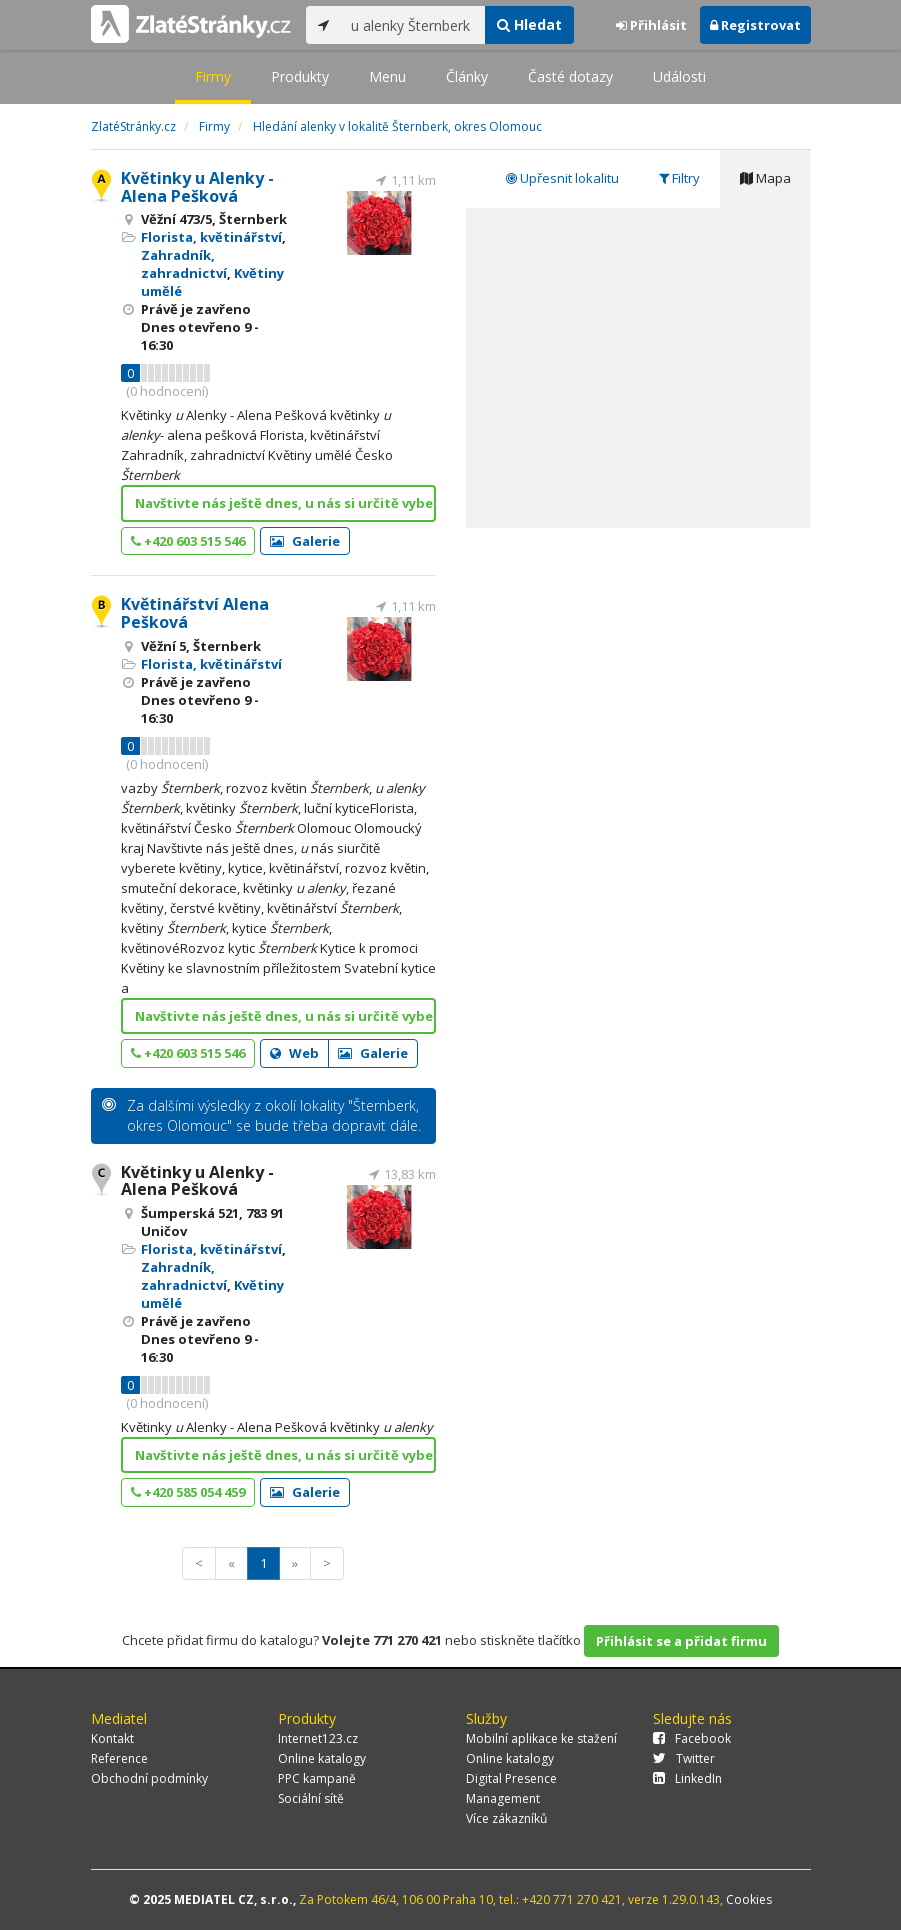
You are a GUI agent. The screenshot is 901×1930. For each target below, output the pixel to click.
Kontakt (112, 1738)
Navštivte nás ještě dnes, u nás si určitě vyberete (285, 503)
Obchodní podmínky (149, 1778)
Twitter (684, 1758)
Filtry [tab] (679, 178)
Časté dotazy (570, 76)
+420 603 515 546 (188, 541)
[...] (413, 25)
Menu (387, 76)
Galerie (305, 541)
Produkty (300, 76)
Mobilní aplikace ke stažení (541, 1738)
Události (679, 76)
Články (467, 76)
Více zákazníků (506, 1818)
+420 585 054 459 (188, 1492)
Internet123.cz (318, 1738)
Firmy (213, 76)
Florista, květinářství (211, 237)
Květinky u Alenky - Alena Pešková (197, 187)
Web (294, 1053)
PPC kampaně (317, 1778)
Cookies (749, 1899)
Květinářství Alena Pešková (195, 613)
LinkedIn (687, 1778)
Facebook (692, 1738)
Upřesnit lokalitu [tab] (562, 178)
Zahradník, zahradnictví (184, 264)
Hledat (529, 24)
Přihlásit (651, 25)
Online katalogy (322, 1758)
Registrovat (755, 25)
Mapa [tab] (765, 178)
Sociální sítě (311, 1798)
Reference (119, 1758)
